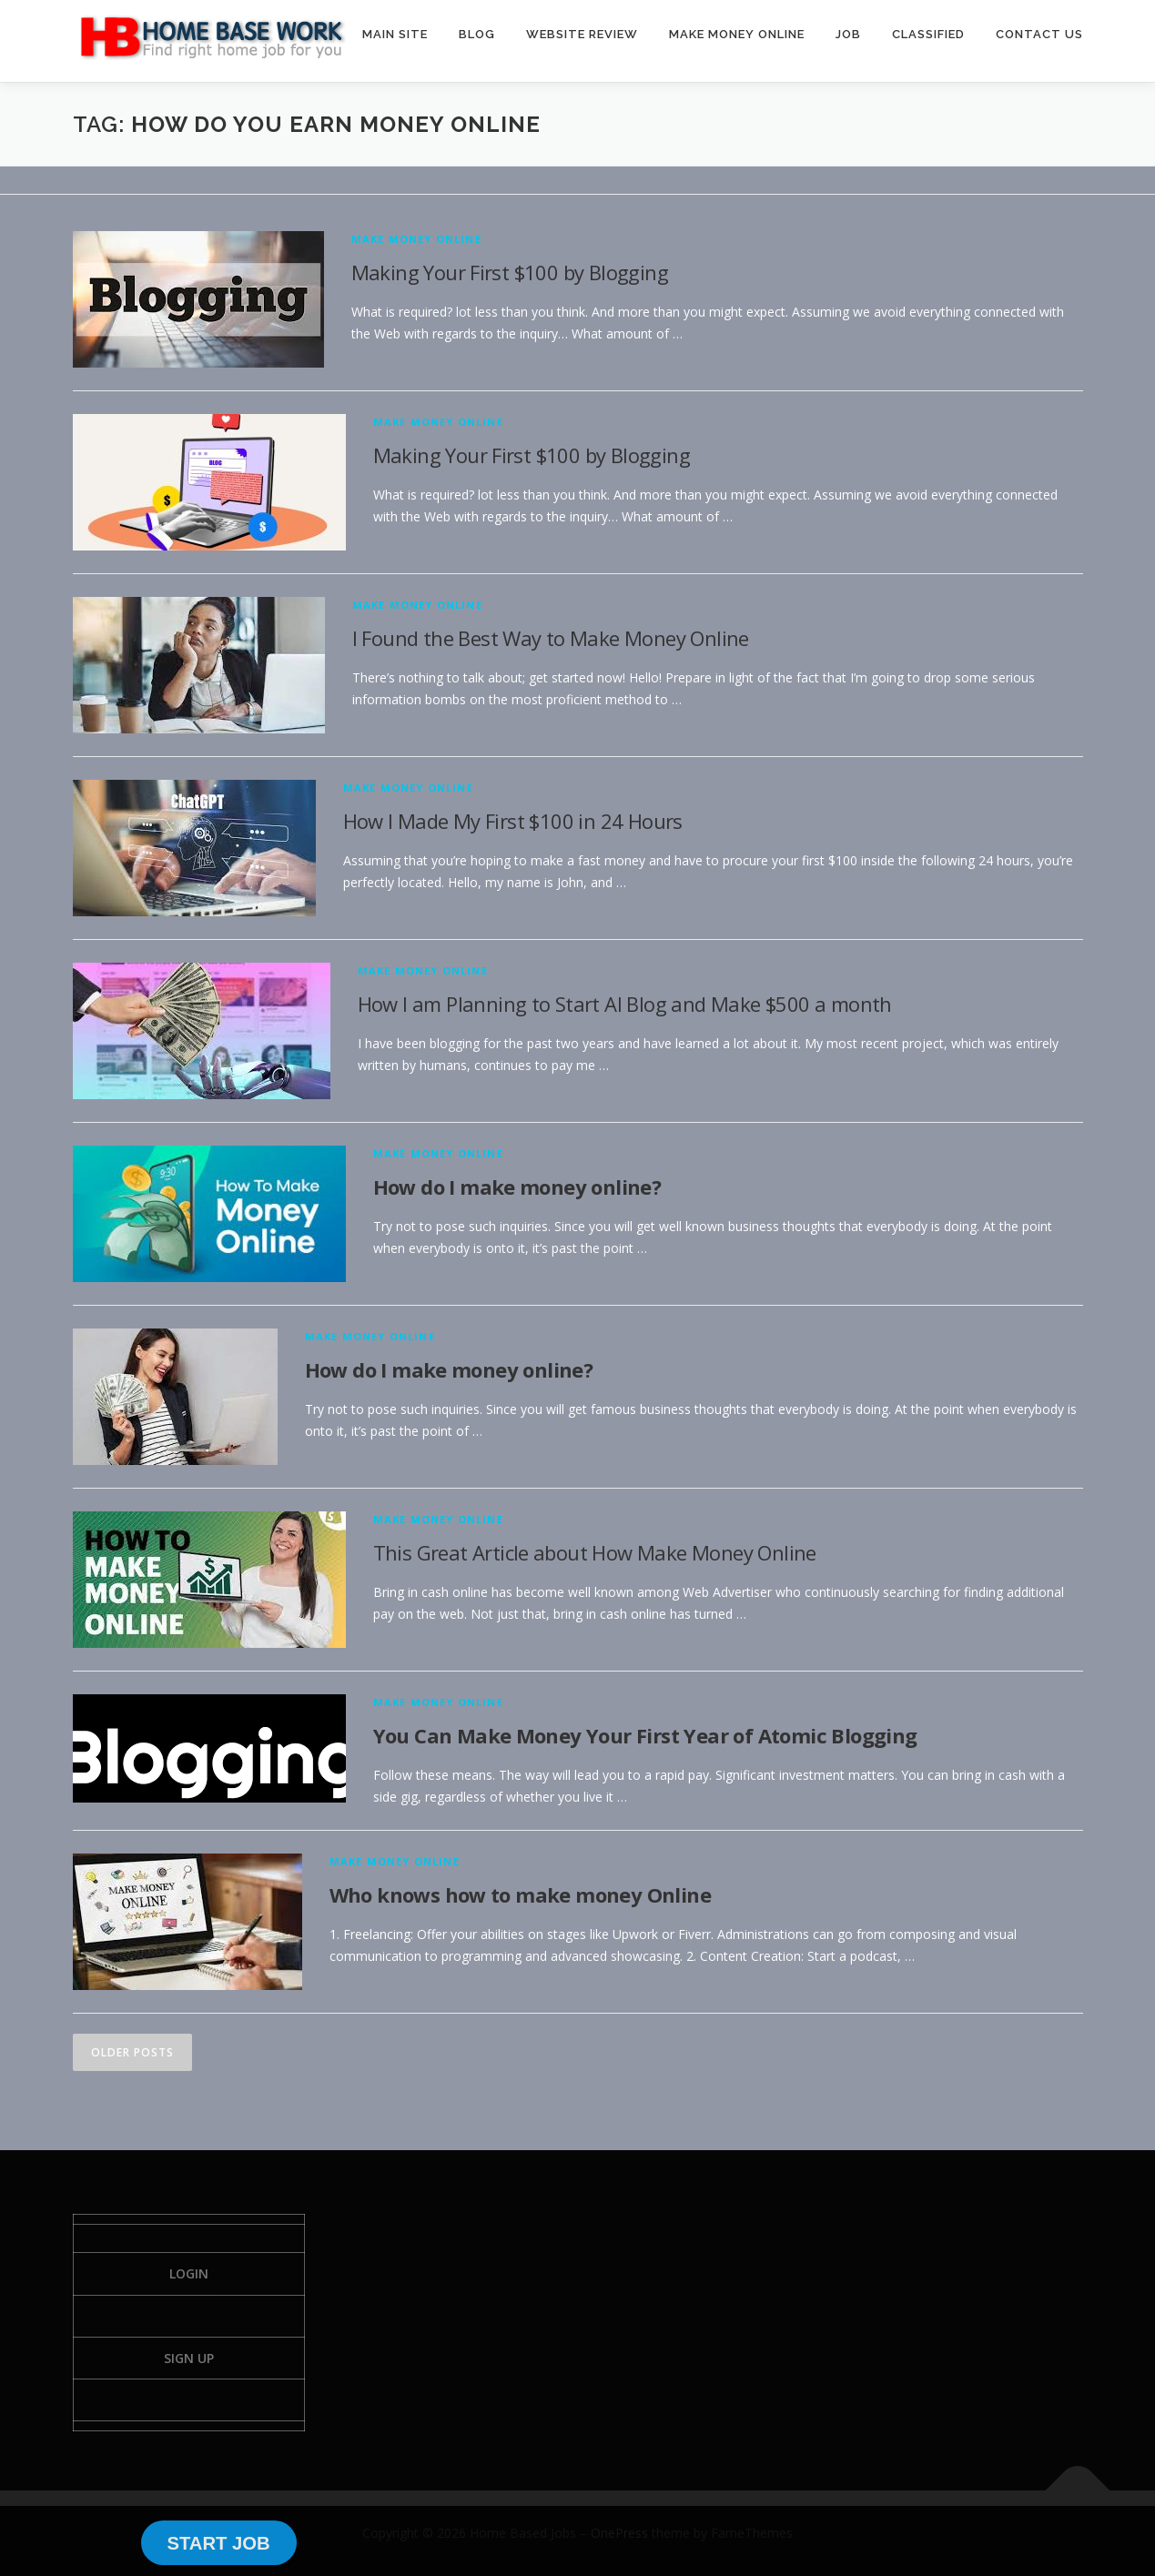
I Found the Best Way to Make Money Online (550, 638)
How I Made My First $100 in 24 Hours (513, 820)
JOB (848, 34)
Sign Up (189, 2358)
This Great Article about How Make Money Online (594, 1552)
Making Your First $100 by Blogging (510, 272)
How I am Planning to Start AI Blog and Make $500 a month (625, 1003)
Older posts (132, 2052)
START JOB (218, 2543)
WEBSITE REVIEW (582, 34)
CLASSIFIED (928, 34)
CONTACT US (1039, 34)
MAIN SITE (395, 34)
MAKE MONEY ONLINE (737, 34)
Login (188, 2273)
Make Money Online (416, 239)
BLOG (477, 34)
